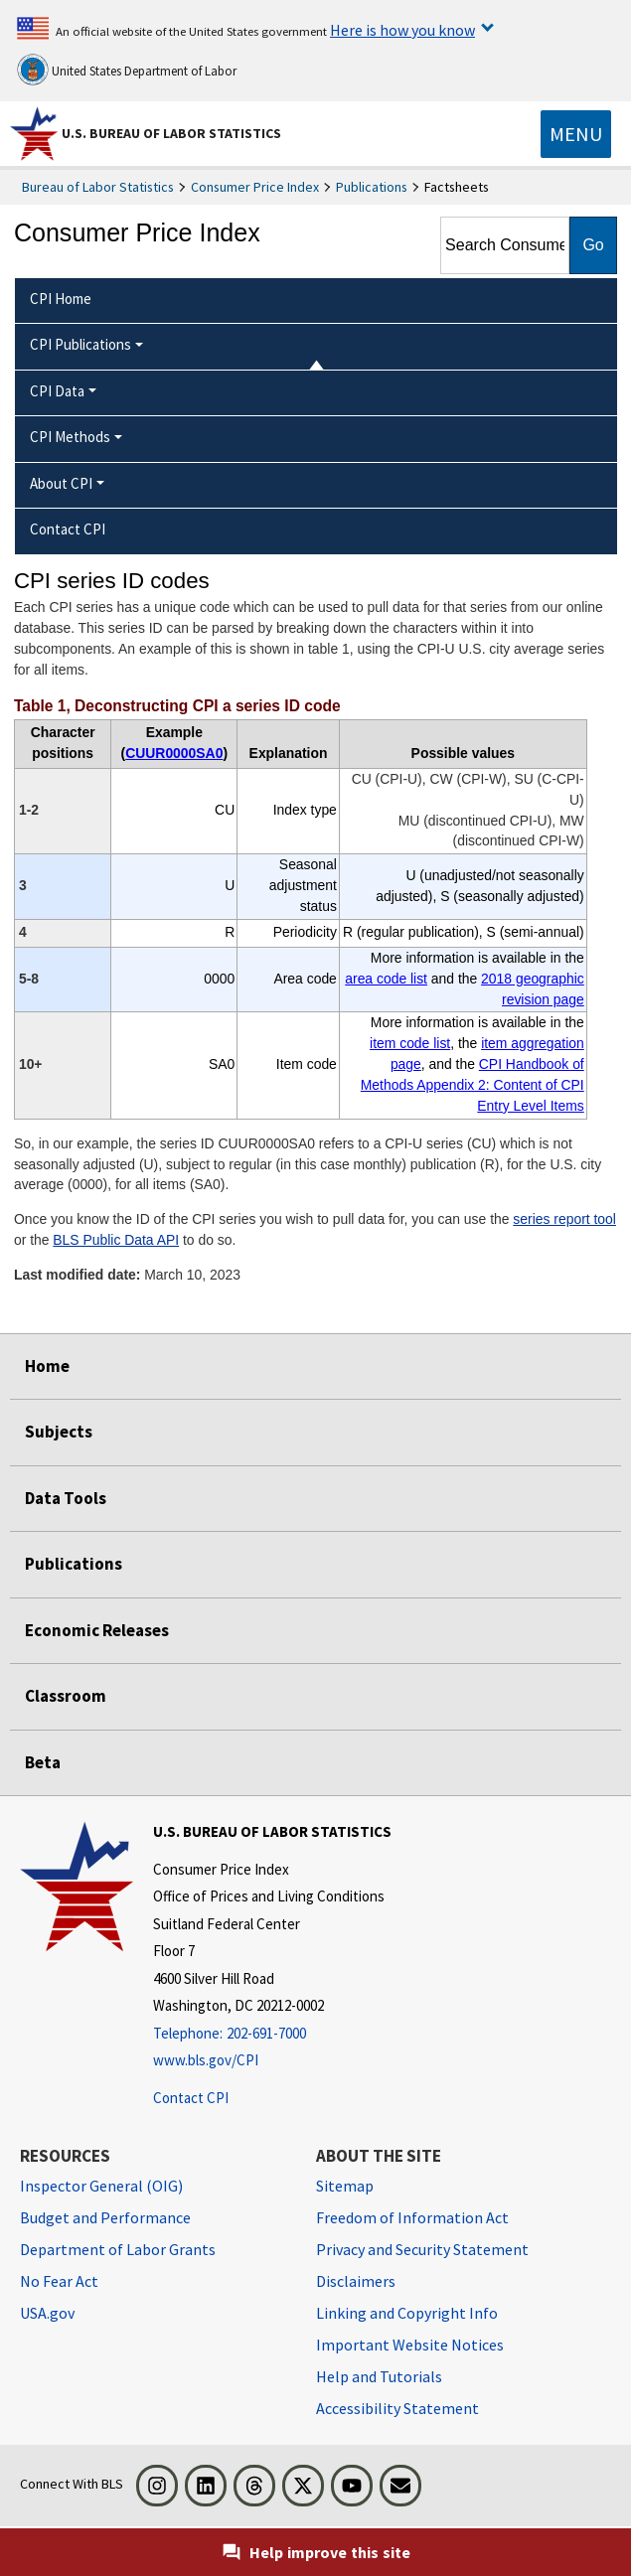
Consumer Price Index (255, 187)
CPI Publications (80, 344)
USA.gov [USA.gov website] (47, 2313)
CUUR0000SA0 (174, 753)
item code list (410, 1043)
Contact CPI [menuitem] (67, 529)
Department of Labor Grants (118, 2249)
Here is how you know (402, 30)
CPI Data (57, 390)
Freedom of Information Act (412, 2217)
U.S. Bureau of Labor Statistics (171, 133)
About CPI (61, 483)
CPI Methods (70, 436)
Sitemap (345, 2186)
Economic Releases (97, 1630)
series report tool (564, 1219)
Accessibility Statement (397, 2408)
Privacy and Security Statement (422, 2249)
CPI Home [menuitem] (60, 298)
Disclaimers (355, 2281)
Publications (371, 187)
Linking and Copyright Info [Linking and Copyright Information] (407, 2313)
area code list (386, 978)
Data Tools (65, 1498)
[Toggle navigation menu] (576, 134)
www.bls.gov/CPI (205, 2059)
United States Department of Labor (127, 69)
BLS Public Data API (116, 1240)
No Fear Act (59, 2281)
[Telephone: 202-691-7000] (272, 2034)
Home (47, 1366)
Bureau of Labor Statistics (98, 187)
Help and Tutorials (379, 2376)
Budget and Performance (105, 2217)
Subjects (58, 1431)
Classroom (65, 1696)
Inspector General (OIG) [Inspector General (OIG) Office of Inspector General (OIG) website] (101, 2186)
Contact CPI (191, 2097)
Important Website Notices (410, 2344)
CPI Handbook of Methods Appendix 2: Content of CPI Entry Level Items (472, 1085)
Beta (43, 1762)
